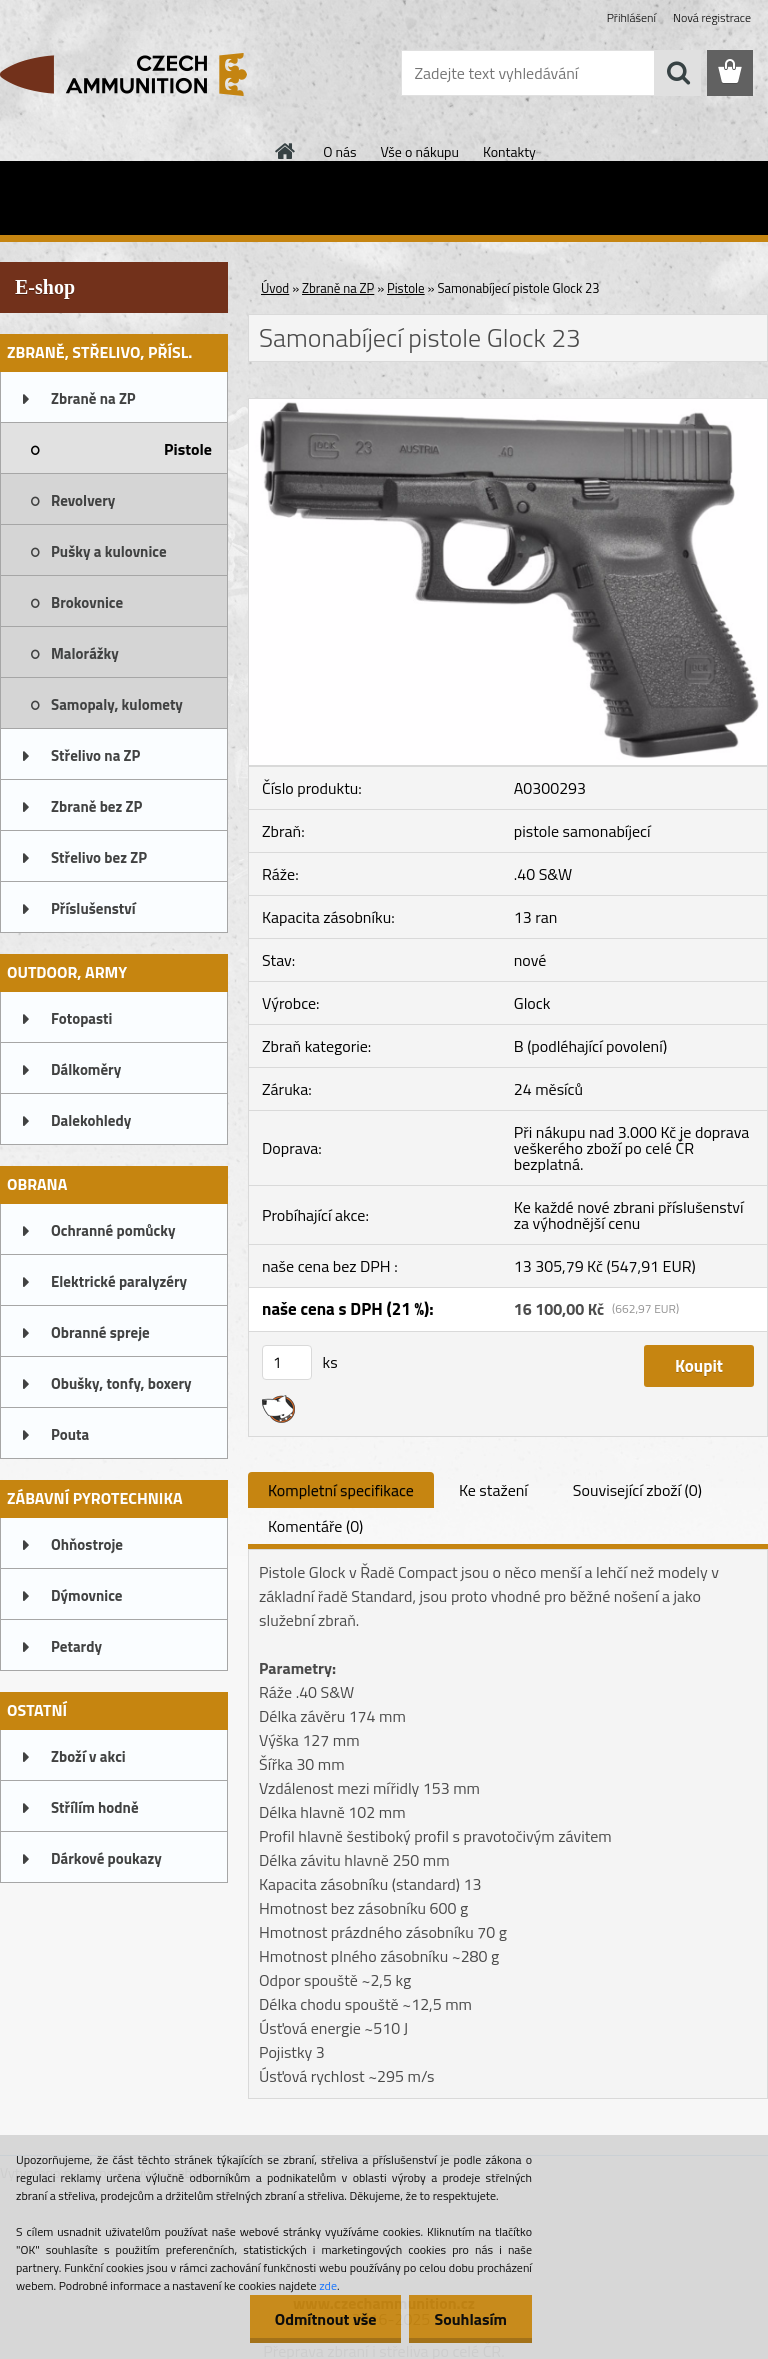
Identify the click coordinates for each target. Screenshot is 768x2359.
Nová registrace (712, 17)
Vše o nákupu (420, 151)
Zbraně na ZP (93, 398)
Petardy (76, 1646)
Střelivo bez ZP (99, 857)
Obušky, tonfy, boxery (121, 1383)
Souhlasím (470, 2319)
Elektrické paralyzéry (119, 1281)
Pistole (188, 449)
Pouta (70, 1434)
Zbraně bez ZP (96, 806)
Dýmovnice (86, 1595)
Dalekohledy (91, 1120)
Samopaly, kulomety (117, 704)
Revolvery (83, 500)
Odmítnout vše (326, 2319)
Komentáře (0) (315, 1526)
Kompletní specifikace (341, 1490)
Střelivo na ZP (95, 755)
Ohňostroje (87, 1544)
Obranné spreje (100, 1332)
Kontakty (509, 151)
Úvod (275, 288)
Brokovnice (87, 602)
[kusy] (287, 1362)
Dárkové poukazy (106, 1858)
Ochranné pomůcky (113, 1230)
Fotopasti (81, 1018)
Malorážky (85, 653)
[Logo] (137, 74)
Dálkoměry (86, 1069)
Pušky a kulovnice (109, 551)
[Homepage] (286, 151)
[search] (678, 73)
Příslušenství (93, 908)
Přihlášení (631, 17)
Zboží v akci (88, 1756)
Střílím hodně (95, 1807)
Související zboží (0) (637, 1490)
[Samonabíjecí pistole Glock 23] (508, 407)
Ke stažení (493, 1490)
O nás (339, 151)
